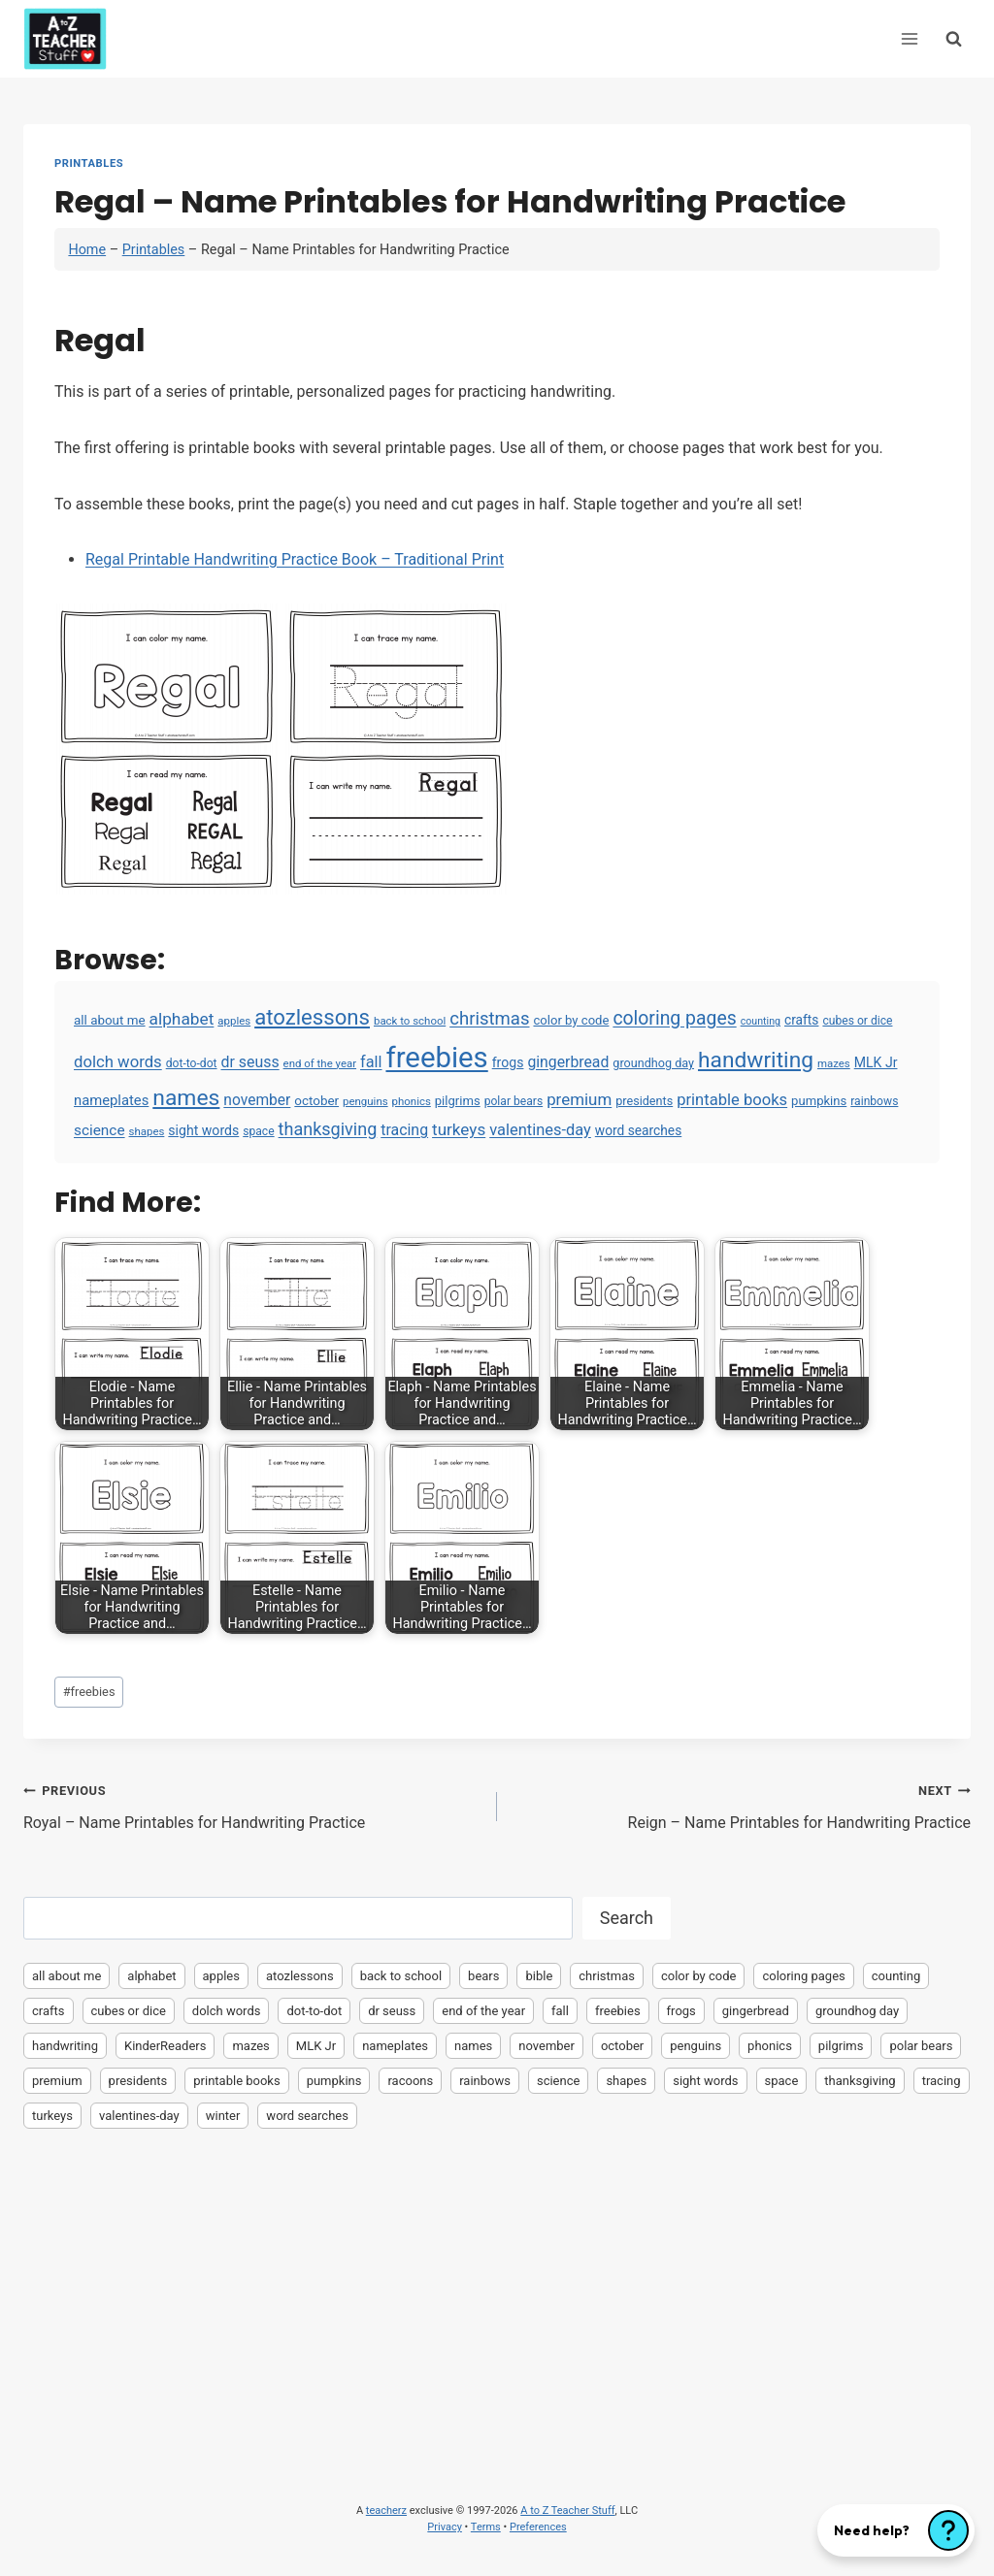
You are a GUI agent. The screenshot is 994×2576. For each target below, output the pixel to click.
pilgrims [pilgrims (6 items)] (457, 1100)
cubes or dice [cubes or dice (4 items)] (857, 1020)
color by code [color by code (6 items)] (571, 1020)
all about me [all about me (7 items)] (110, 1020)
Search (626, 1918)
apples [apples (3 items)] (233, 1020)
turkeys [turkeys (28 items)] (458, 1129)
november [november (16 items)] (256, 1100)
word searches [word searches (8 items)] (638, 1130)
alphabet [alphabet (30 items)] (182, 1018)
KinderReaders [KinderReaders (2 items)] (165, 2045)
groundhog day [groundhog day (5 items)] (653, 1063)
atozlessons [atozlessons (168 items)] (312, 1016)
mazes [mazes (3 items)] (833, 1063)
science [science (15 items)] (99, 1130)
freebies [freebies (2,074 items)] (436, 1057)
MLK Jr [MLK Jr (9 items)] (876, 1062)
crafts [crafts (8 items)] (801, 1019)
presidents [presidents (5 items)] (644, 1100)
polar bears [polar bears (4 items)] (514, 1101)
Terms (486, 2527)
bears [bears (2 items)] (483, 1976)
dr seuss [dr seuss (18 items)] (250, 1062)
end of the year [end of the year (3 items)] (319, 1063)
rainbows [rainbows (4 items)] (874, 1101)
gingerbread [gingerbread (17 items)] (568, 1062)
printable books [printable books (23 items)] (732, 1100)
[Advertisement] (497, 2288)
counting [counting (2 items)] (760, 1021)
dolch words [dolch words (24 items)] (118, 1061)
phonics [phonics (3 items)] (411, 1101)
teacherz (386, 2510)
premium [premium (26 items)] (579, 1099)
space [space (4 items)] (258, 1131)
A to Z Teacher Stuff (567, 2510)
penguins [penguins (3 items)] (365, 1101)
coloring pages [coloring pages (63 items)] (674, 1018)
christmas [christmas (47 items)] (489, 1018)
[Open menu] (909, 38)
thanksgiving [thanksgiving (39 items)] (328, 1129)
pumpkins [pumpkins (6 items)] (818, 1100)
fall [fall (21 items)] (370, 1062)
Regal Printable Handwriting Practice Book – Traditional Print (294, 559)
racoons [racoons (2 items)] (410, 2080)
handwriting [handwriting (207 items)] (755, 1060)
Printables (88, 163)
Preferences (538, 2527)
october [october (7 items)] (316, 1100)
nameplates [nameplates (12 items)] (111, 1100)
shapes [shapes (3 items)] (147, 1131)
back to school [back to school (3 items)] (410, 1020)
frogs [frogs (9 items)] (508, 1062)
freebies (89, 1691)
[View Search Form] (954, 38)
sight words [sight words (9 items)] (203, 1130)
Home (87, 250)
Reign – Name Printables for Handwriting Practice (742, 1804)
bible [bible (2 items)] (538, 1976)
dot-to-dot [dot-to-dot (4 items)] (191, 1063)
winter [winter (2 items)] (223, 2115)
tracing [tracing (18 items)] (404, 1130)
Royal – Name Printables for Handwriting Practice (252, 1804)
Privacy (444, 2527)
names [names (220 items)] (185, 1098)
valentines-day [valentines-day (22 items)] (540, 1130)
